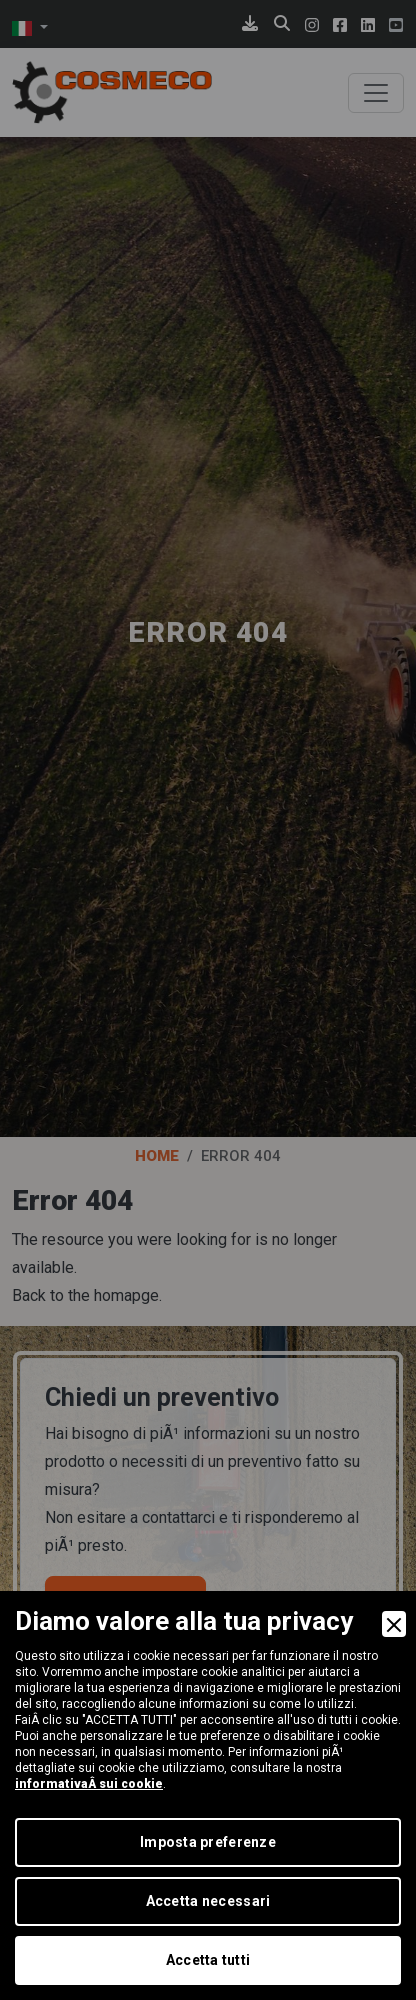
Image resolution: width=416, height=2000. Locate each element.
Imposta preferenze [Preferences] (208, 1842)
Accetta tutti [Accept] (208, 1960)
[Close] (394, 1624)
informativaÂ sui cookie (89, 1784)
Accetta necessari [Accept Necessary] (208, 1901)
